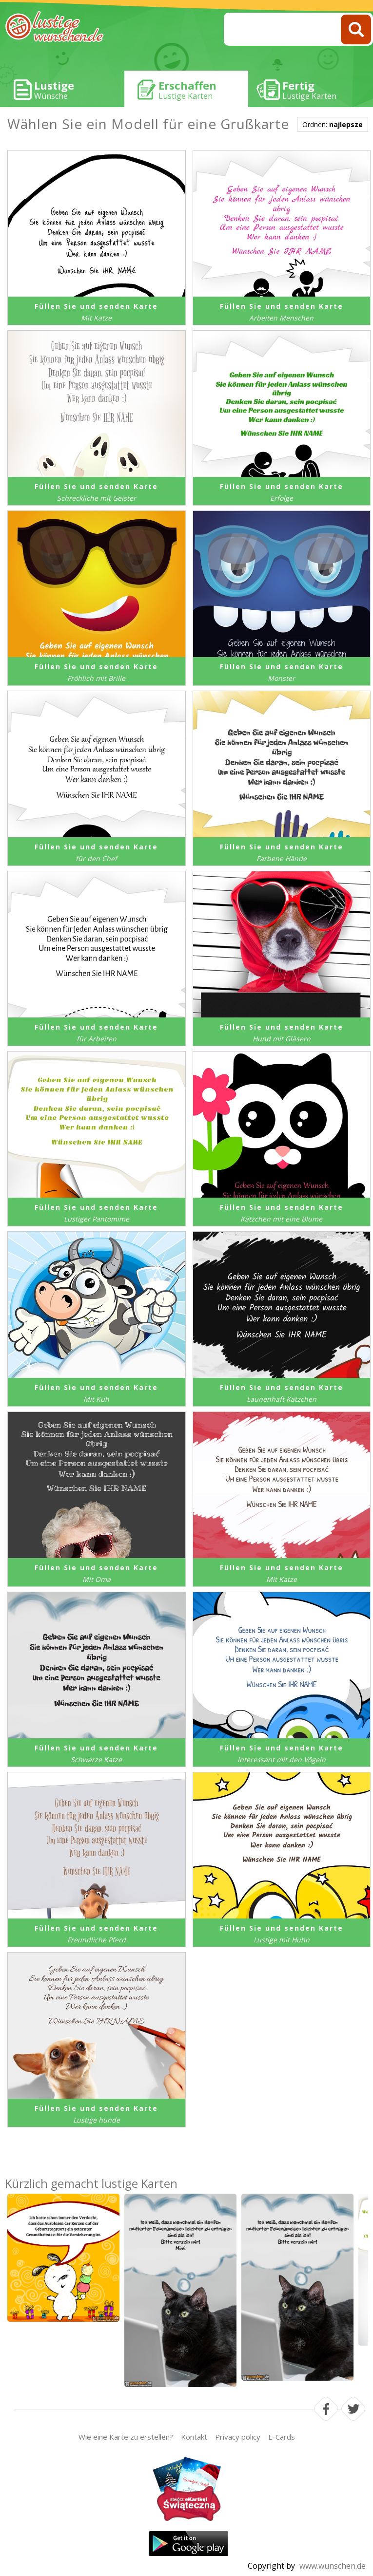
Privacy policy (237, 2437)
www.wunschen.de (332, 2565)
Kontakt (194, 2437)
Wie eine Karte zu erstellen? (126, 2437)
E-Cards (281, 2437)
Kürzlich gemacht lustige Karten (91, 2183)
